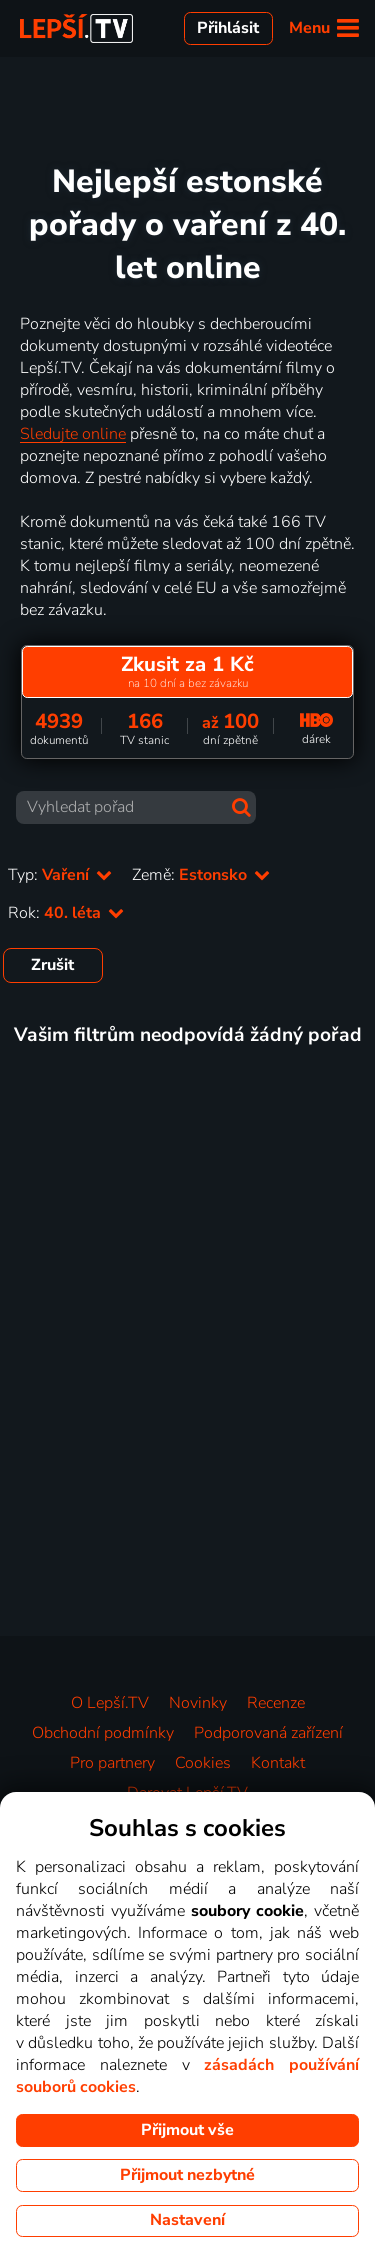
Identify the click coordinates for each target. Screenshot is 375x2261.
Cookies (203, 1763)
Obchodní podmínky (103, 1733)
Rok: (66, 913)
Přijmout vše (187, 2130)
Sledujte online (73, 434)
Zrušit (52, 965)
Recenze (276, 1703)
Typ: (60, 875)
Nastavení (187, 2220)
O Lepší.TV (110, 1703)
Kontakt (278, 1763)
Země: (201, 875)
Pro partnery (112, 1763)
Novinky (198, 1703)
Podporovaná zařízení (268, 1733)
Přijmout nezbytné (187, 2175)
